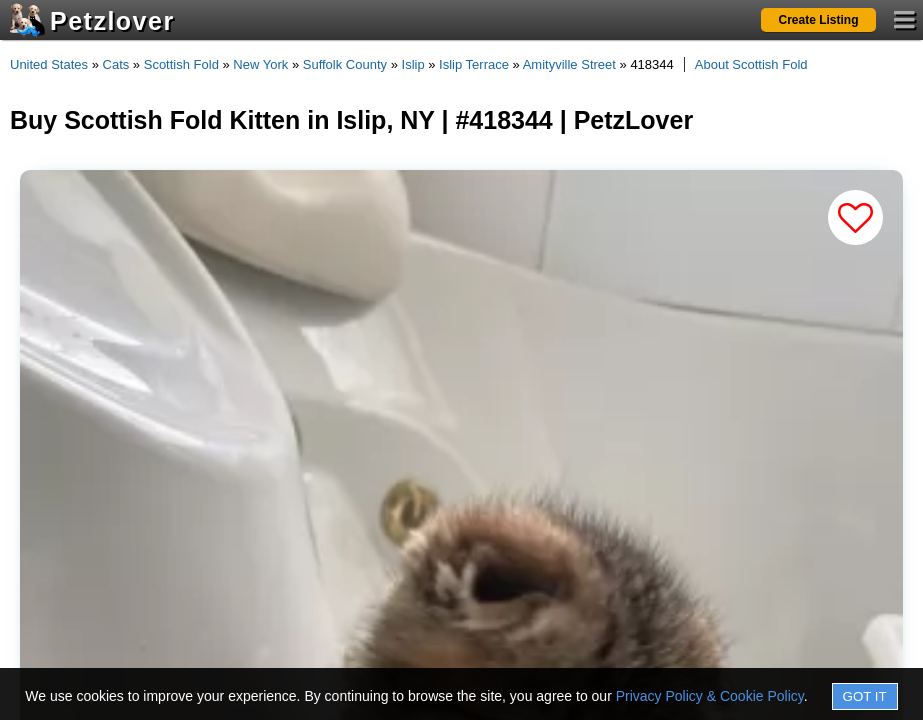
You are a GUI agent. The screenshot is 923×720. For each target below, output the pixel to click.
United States (49, 64)
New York (260, 64)
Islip (413, 64)
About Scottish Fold (751, 64)
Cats (116, 64)
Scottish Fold (181, 64)
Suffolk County (345, 64)
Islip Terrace (474, 64)
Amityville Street (569, 64)
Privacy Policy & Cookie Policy (710, 696)
